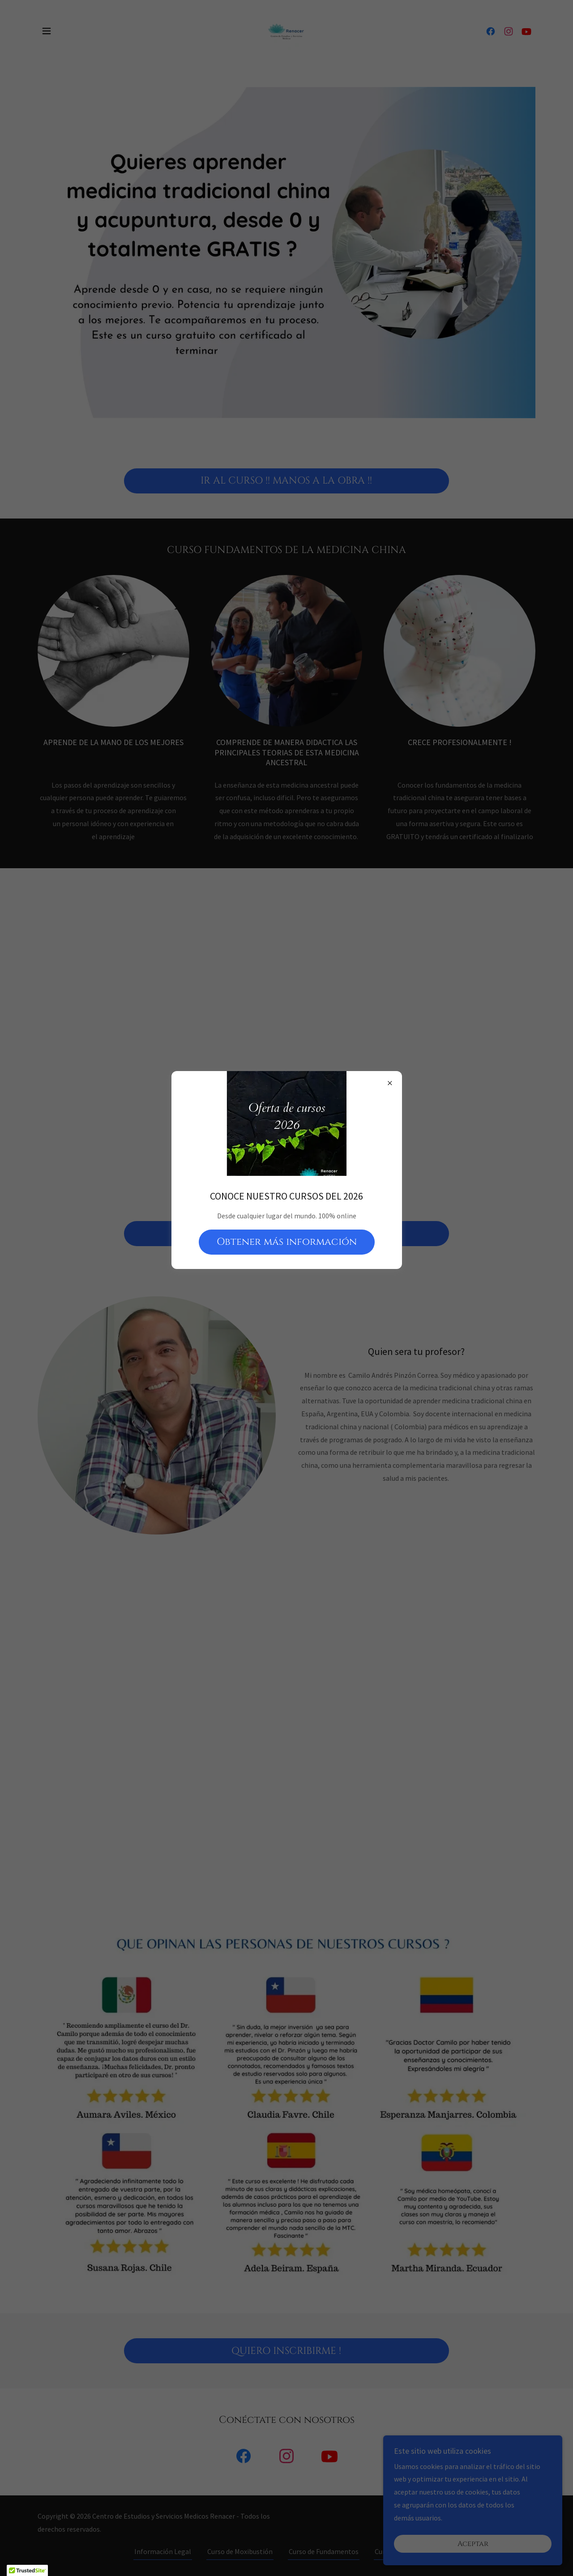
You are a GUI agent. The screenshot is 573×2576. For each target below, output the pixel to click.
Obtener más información (287, 1241)
